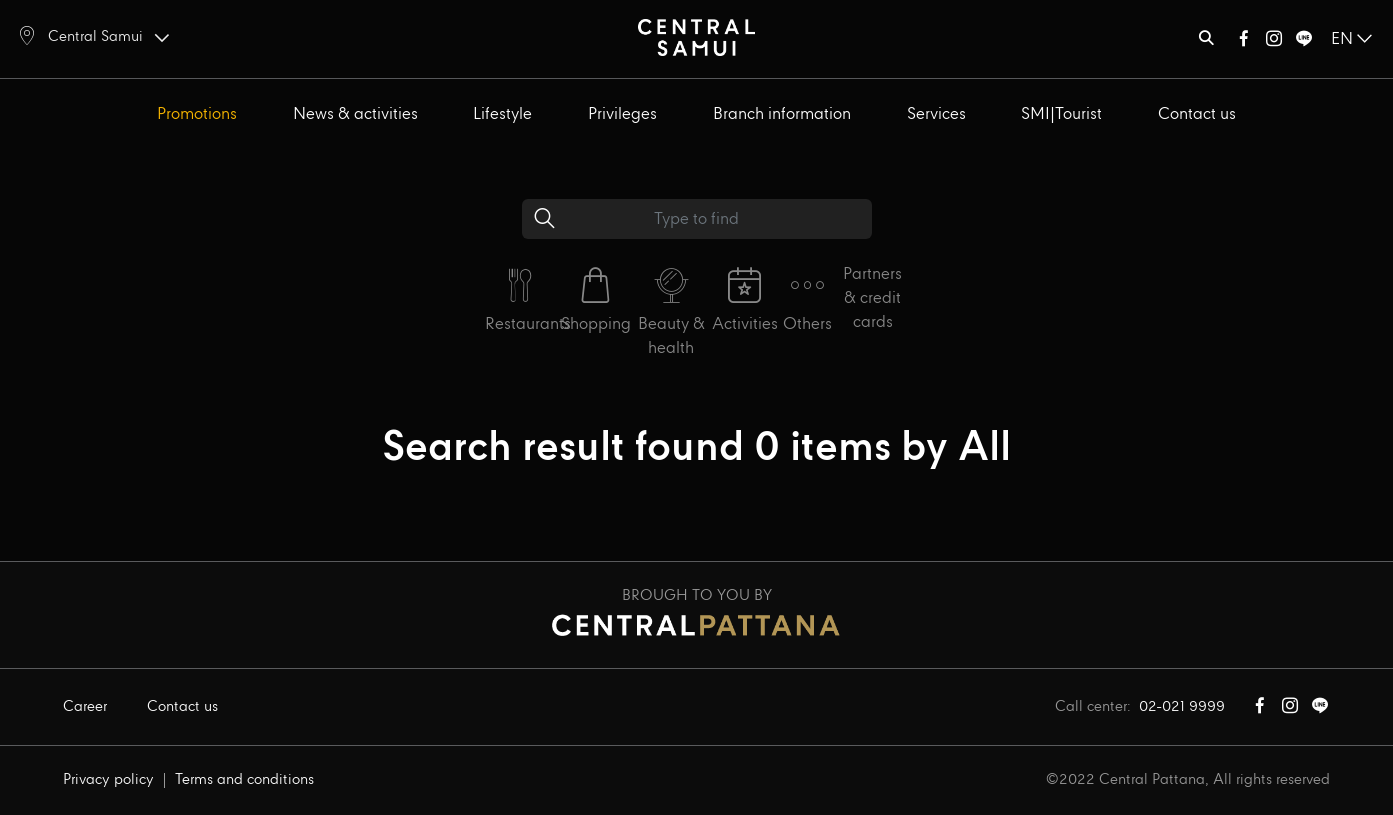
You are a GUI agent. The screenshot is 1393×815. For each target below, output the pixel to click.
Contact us (1197, 114)
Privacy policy (108, 780)
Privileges (622, 114)
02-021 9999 (1182, 707)
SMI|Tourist (1061, 114)
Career (85, 707)
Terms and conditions (244, 780)
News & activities (355, 114)
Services (936, 114)
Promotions (197, 114)
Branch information (782, 114)
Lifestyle (502, 114)
